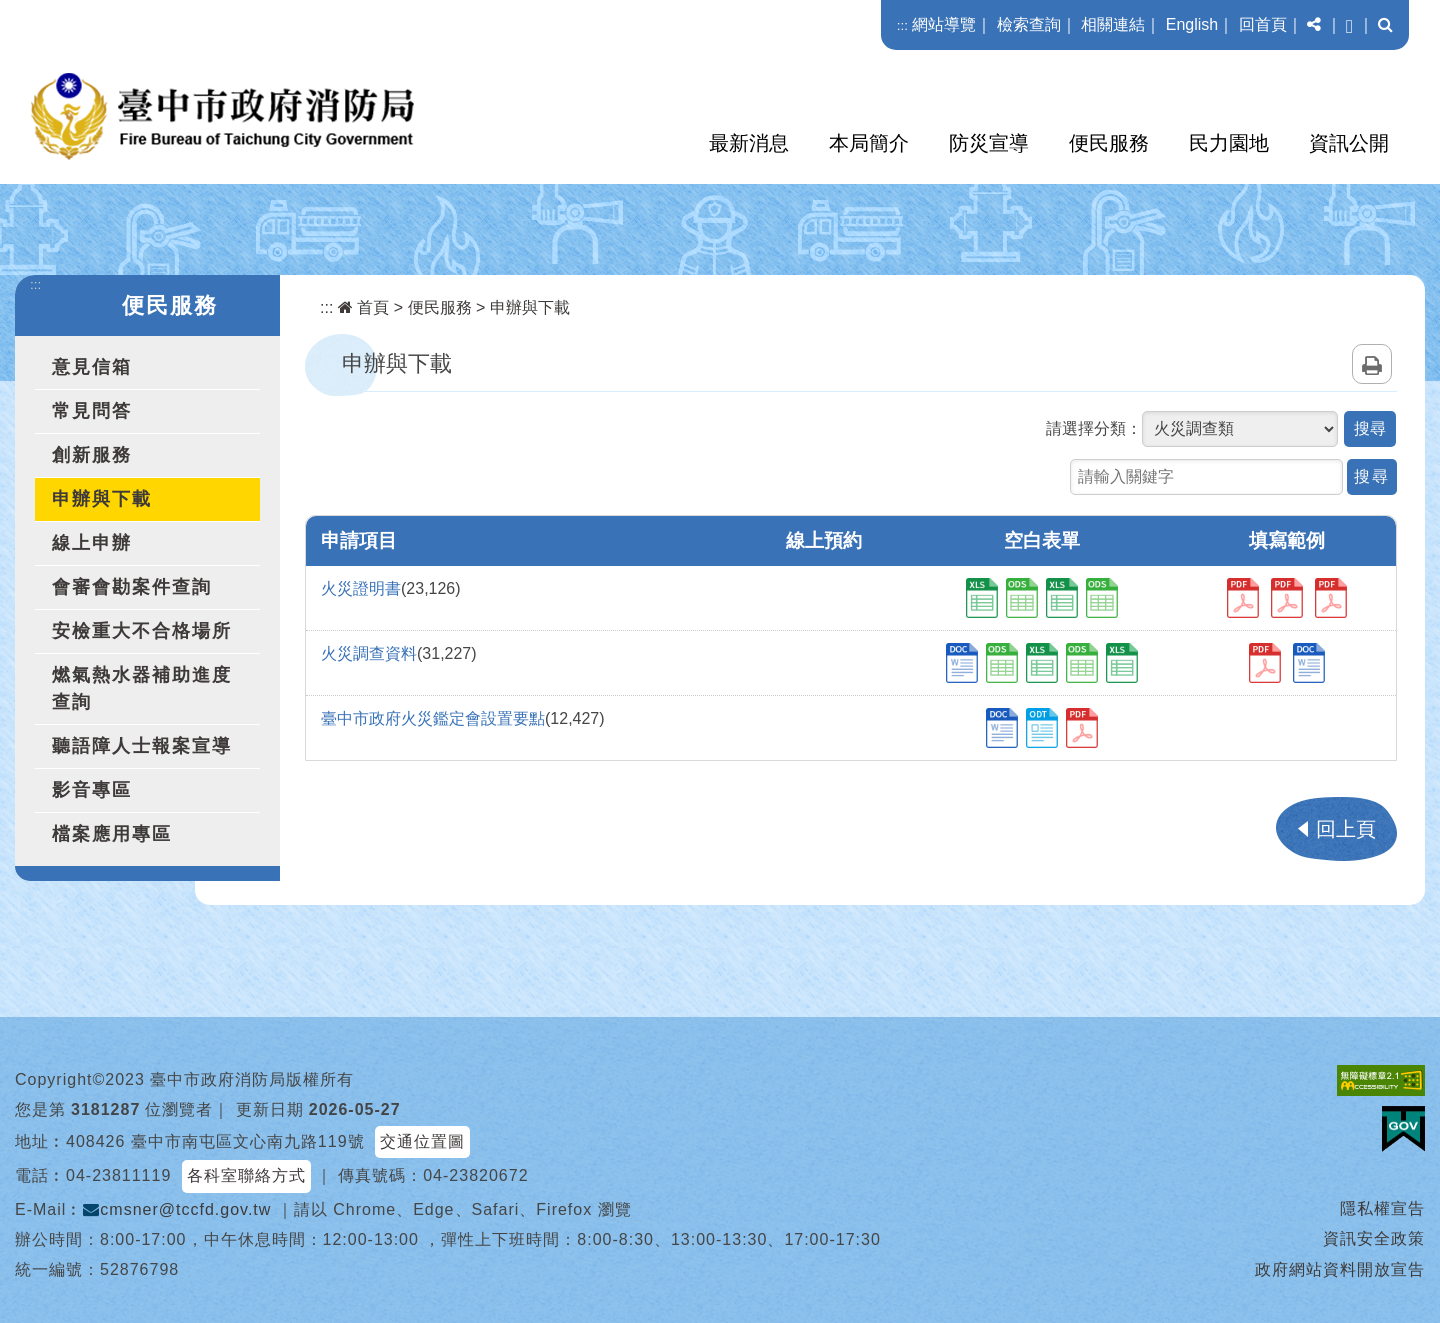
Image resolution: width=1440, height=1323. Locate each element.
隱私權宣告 (1382, 1208)
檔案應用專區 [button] (112, 834)
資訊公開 (1349, 143)
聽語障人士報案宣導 (142, 746)
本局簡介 (869, 143)
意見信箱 (92, 367)
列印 (1372, 364)
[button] (1314, 25)
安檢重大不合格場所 (142, 631)
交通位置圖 (422, 1141)
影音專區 (92, 790)
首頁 (363, 307)
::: (902, 25)
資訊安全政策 (1374, 1238)
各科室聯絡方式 (246, 1175)
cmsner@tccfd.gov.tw (177, 1209)
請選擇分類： (1094, 428)
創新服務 (92, 455)
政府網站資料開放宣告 (1340, 1269)
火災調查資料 (369, 653)
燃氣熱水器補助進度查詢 (142, 688)
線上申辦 (92, 543)
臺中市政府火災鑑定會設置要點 (433, 718)
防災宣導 (989, 143)
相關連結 (1113, 24)
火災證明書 (361, 588)
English (1192, 24)
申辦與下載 (102, 499)
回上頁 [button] (1346, 829)
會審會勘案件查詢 (132, 587)
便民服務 (1109, 143)
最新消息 (749, 143)
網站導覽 (944, 24)
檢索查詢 (1029, 24)
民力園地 (1229, 143)
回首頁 (1263, 24)
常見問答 (92, 411)
